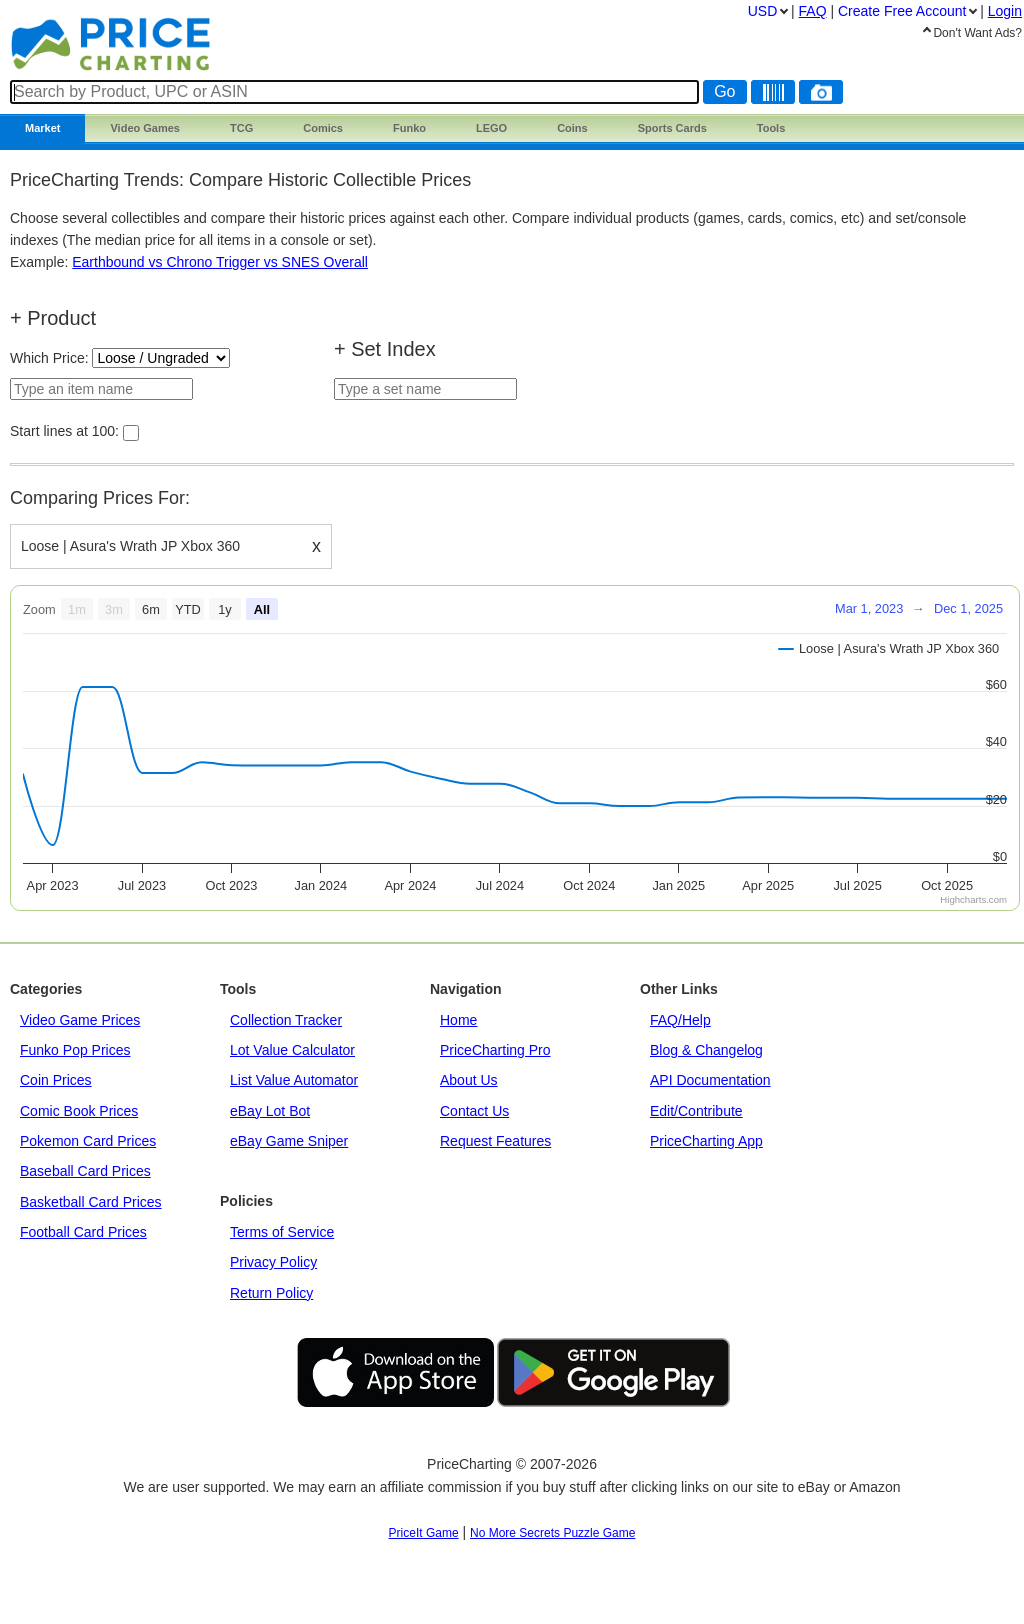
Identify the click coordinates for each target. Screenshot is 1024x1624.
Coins (572, 128)
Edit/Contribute (696, 1111)
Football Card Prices (83, 1232)
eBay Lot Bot (270, 1111)
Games (145, 128)
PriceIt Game (424, 1533)
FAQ (813, 11)
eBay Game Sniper (289, 1141)
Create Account (902, 11)
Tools (771, 128)
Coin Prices (56, 1080)
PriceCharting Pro (495, 1050)
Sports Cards (672, 128)
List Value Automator (294, 1080)
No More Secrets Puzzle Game (552, 1533)
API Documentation (710, 1080)
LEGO (491, 128)
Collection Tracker (286, 1020)
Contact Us (474, 1111)
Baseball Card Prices (85, 1171)
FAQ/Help (680, 1020)
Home (458, 1020)
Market (42, 128)
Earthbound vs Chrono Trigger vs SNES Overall (220, 262)
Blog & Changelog (706, 1050)
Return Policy (271, 1293)
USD (763, 11)
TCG (241, 128)
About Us (469, 1080)
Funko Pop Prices (75, 1050)
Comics (323, 128)
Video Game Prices (80, 1020)
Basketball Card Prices (91, 1202)
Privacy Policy (273, 1262)
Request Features (495, 1141)
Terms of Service (282, 1232)
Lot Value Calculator (292, 1050)
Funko (409, 128)
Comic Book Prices (79, 1111)
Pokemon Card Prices (88, 1141)
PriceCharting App (706, 1141)
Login (1005, 11)
